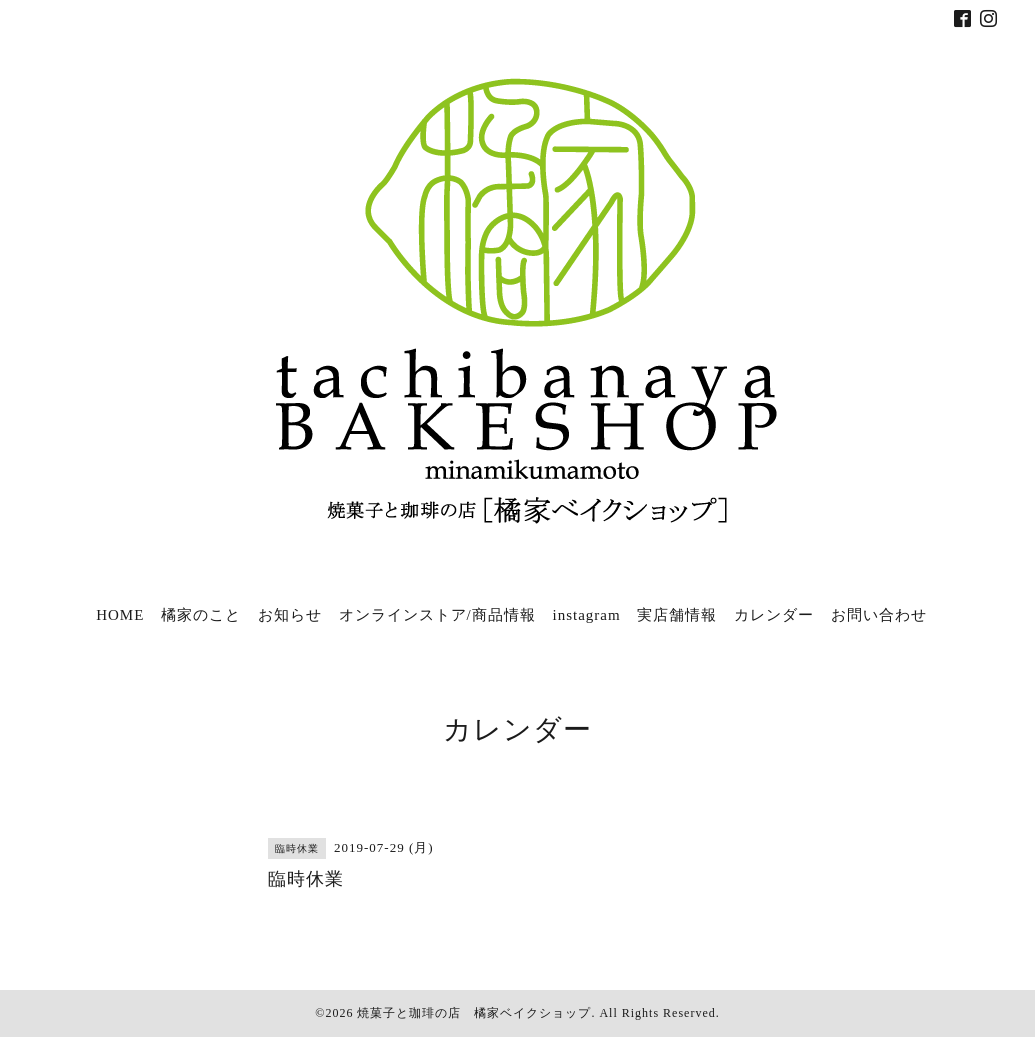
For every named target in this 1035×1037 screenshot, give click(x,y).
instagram (586, 615)
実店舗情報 (677, 615)
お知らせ (290, 615)
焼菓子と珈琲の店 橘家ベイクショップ (474, 1013)
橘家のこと (201, 615)
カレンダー (774, 615)
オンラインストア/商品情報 (437, 615)
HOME (120, 615)
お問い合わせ (879, 615)
